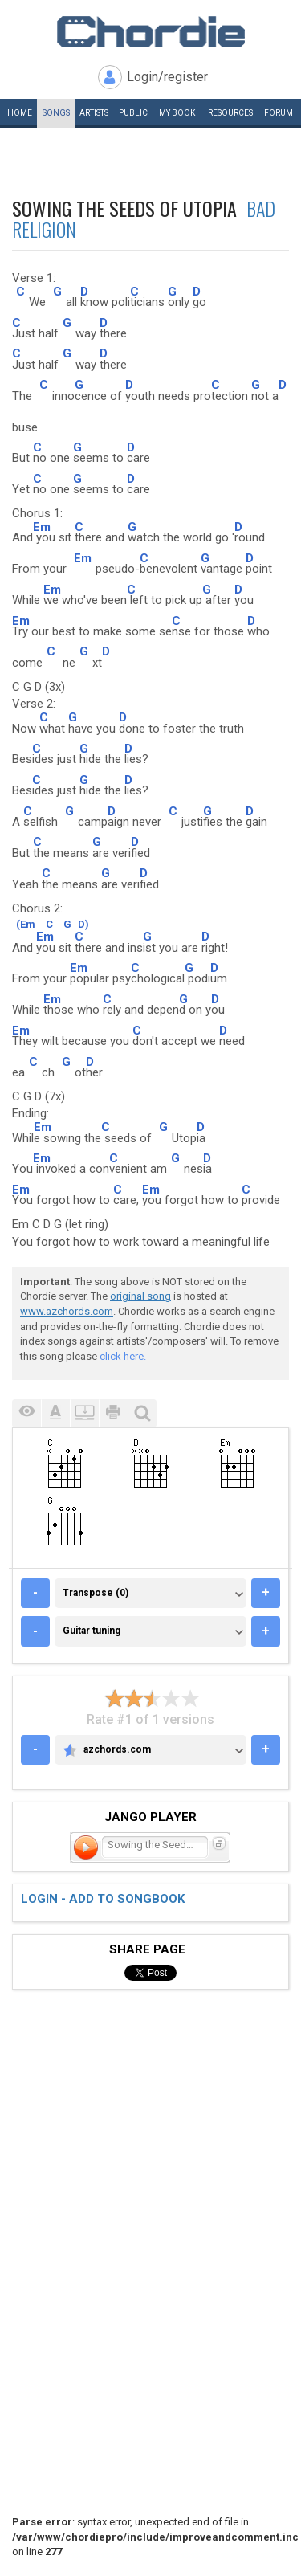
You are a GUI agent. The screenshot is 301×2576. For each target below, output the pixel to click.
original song (140, 1296)
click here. (123, 1356)
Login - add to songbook (103, 1899)
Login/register (167, 76)
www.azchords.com (66, 1311)
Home (19, 112)
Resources (230, 112)
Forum (278, 112)
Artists (93, 112)
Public (133, 112)
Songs (56, 112)
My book (177, 112)
